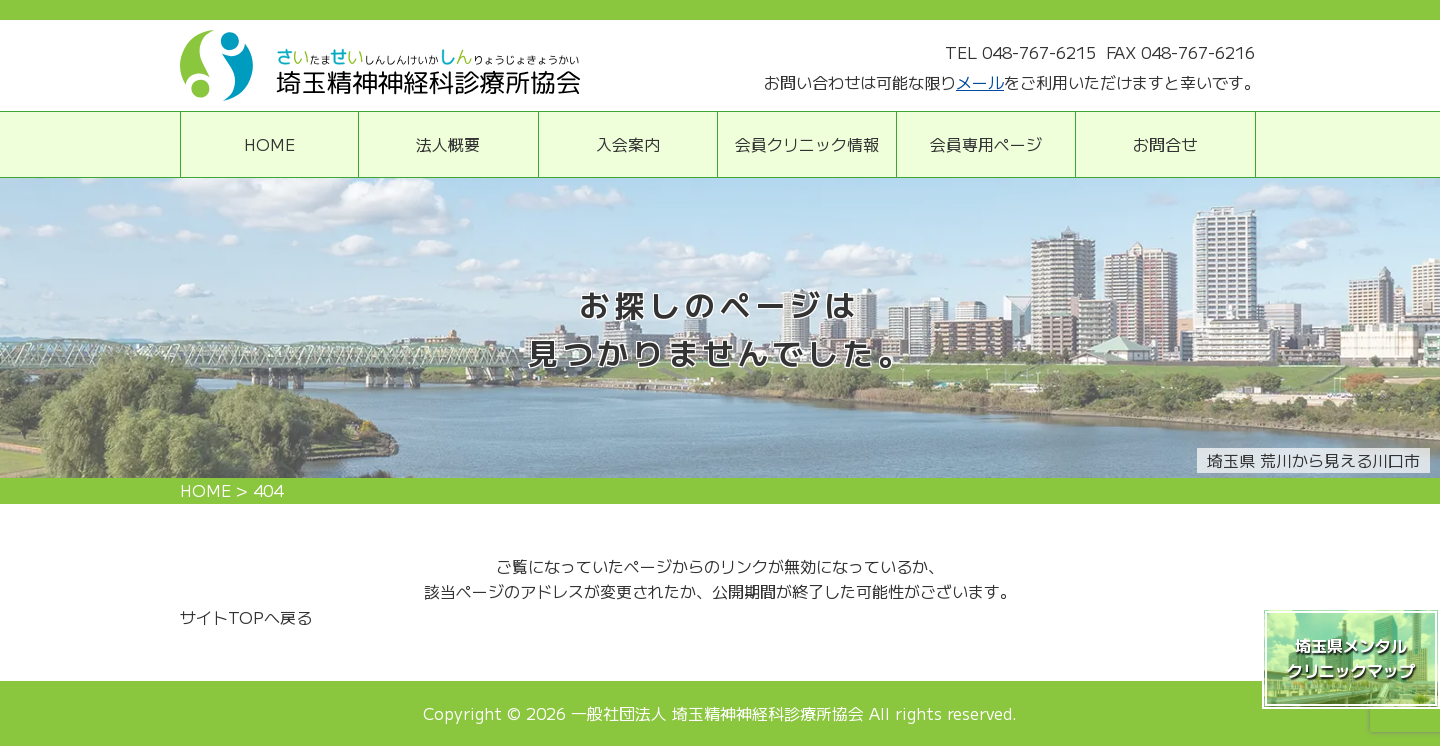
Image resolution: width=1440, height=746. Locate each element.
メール (980, 82)
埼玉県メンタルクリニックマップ (1351, 658)
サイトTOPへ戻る (246, 617)
